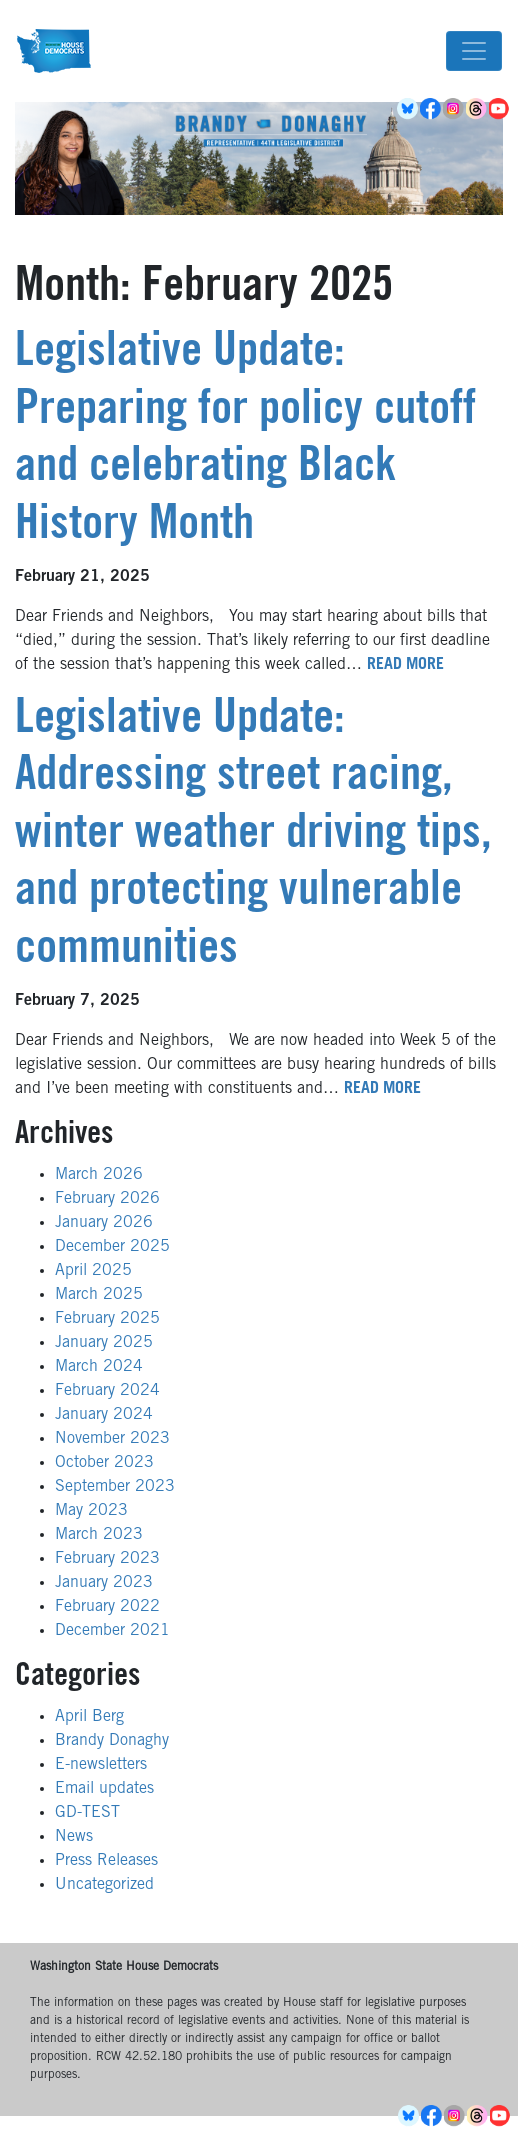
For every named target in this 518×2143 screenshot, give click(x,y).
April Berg (89, 1717)
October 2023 (104, 1463)
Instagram (454, 109)
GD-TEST (87, 1813)
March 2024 (99, 1367)
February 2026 (107, 1199)
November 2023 (112, 1439)
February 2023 (107, 1559)
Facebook (431, 109)
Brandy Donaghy (112, 1741)
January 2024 (104, 1415)
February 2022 (107, 1607)
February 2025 (107, 1319)
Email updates (104, 1789)
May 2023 (91, 1511)
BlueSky (408, 109)
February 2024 (107, 1391)
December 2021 (112, 1631)
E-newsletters (101, 1765)
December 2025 (112, 1247)
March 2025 (99, 1295)
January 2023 (104, 1583)
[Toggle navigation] (474, 51)
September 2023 (115, 1487)
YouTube (500, 109)
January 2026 (104, 1223)
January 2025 (104, 1343)
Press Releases (106, 1861)
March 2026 (99, 1175)
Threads (477, 109)
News (74, 1837)
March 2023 (99, 1535)
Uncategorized (104, 1885)
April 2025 (93, 1271)
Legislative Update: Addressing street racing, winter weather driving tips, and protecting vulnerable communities (253, 836)
